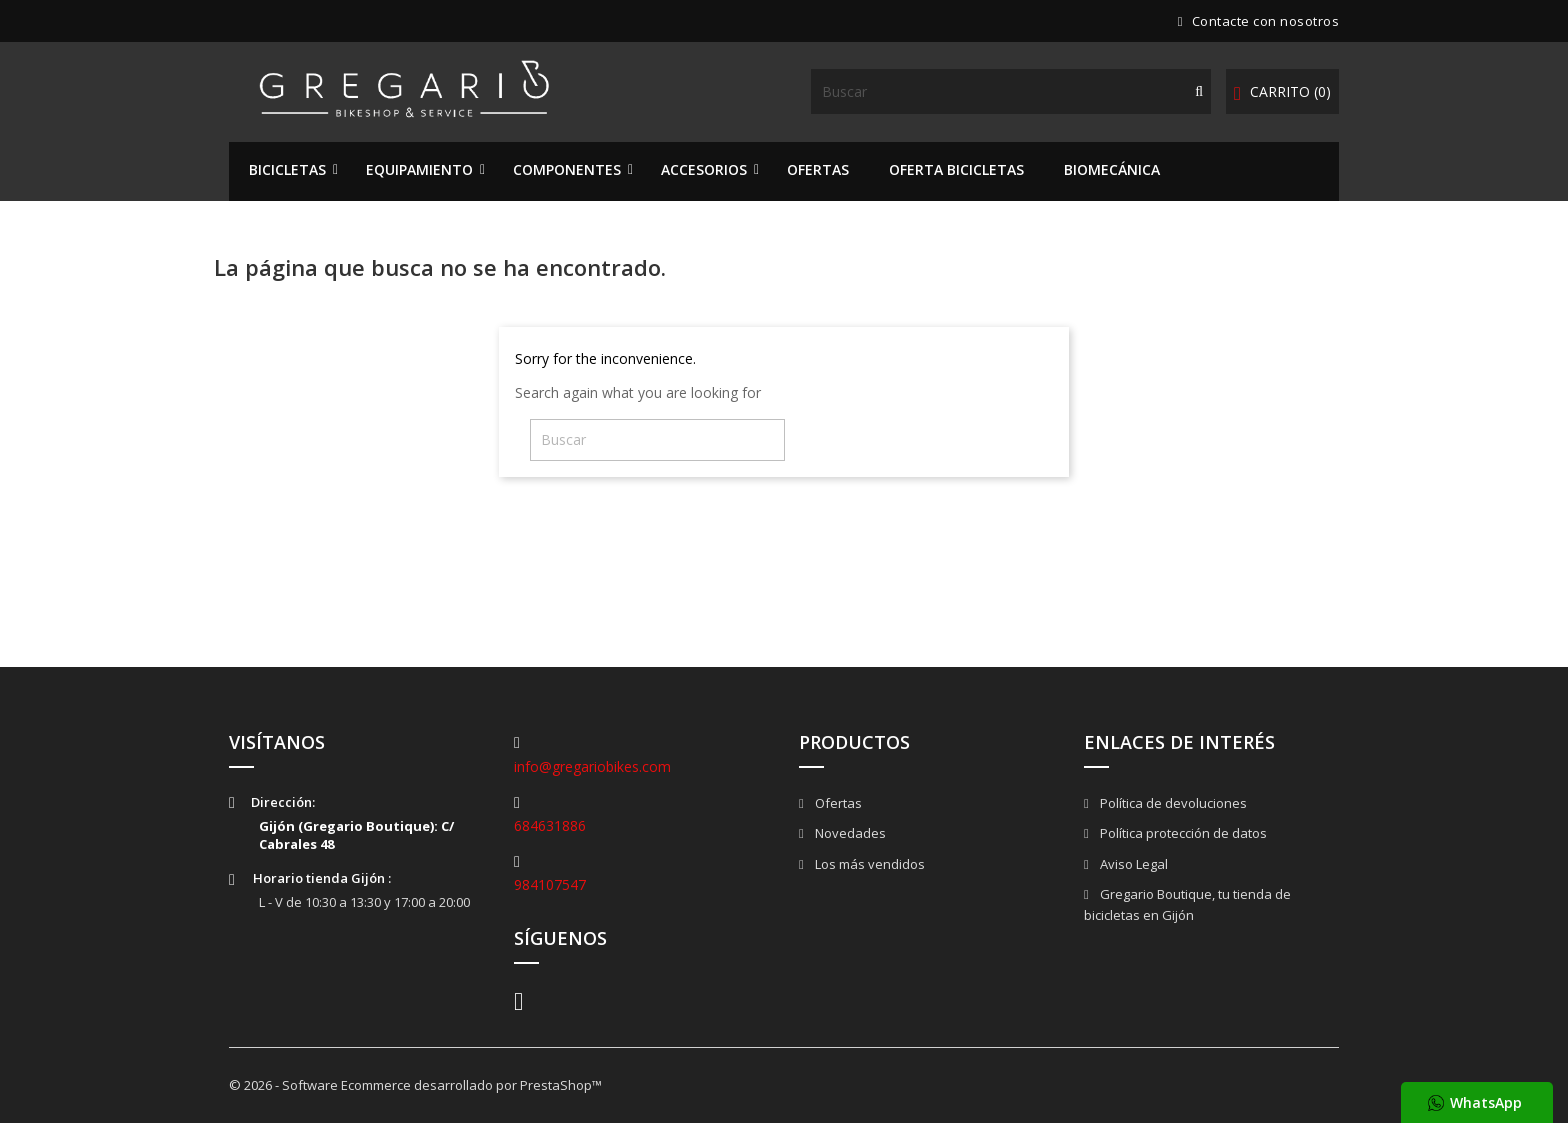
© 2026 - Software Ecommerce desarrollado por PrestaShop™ (415, 1085)
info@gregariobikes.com (592, 766)
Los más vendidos (868, 864)
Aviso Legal (1132, 864)
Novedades (849, 833)
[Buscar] (1011, 91)
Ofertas (837, 803)
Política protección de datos (1182, 833)
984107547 (550, 884)
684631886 (550, 825)
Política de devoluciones (1172, 803)
